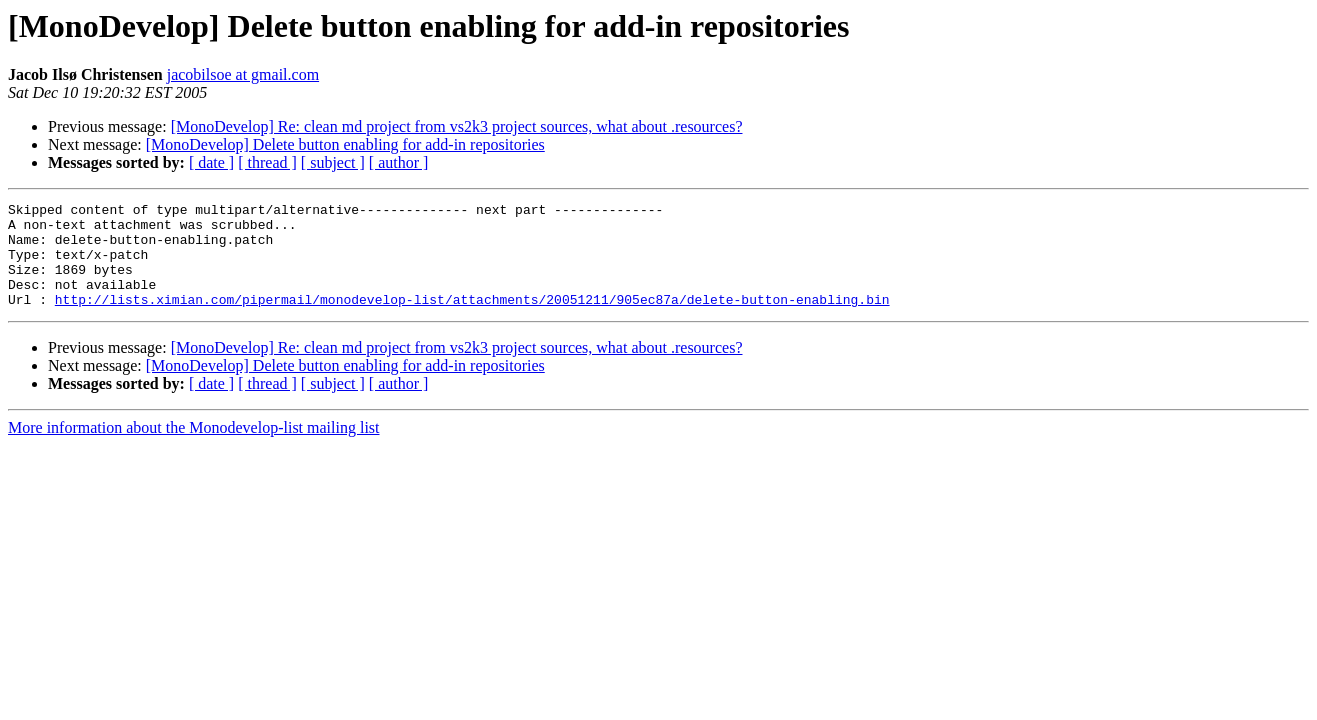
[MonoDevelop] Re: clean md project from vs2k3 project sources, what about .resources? (457, 126)
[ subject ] (333, 162)
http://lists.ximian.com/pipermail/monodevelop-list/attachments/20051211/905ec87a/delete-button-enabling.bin (472, 320)
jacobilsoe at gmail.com (243, 74)
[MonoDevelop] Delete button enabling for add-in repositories (345, 144)
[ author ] (399, 162)
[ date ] (211, 162)
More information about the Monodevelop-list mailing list (194, 448)
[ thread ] (267, 162)
